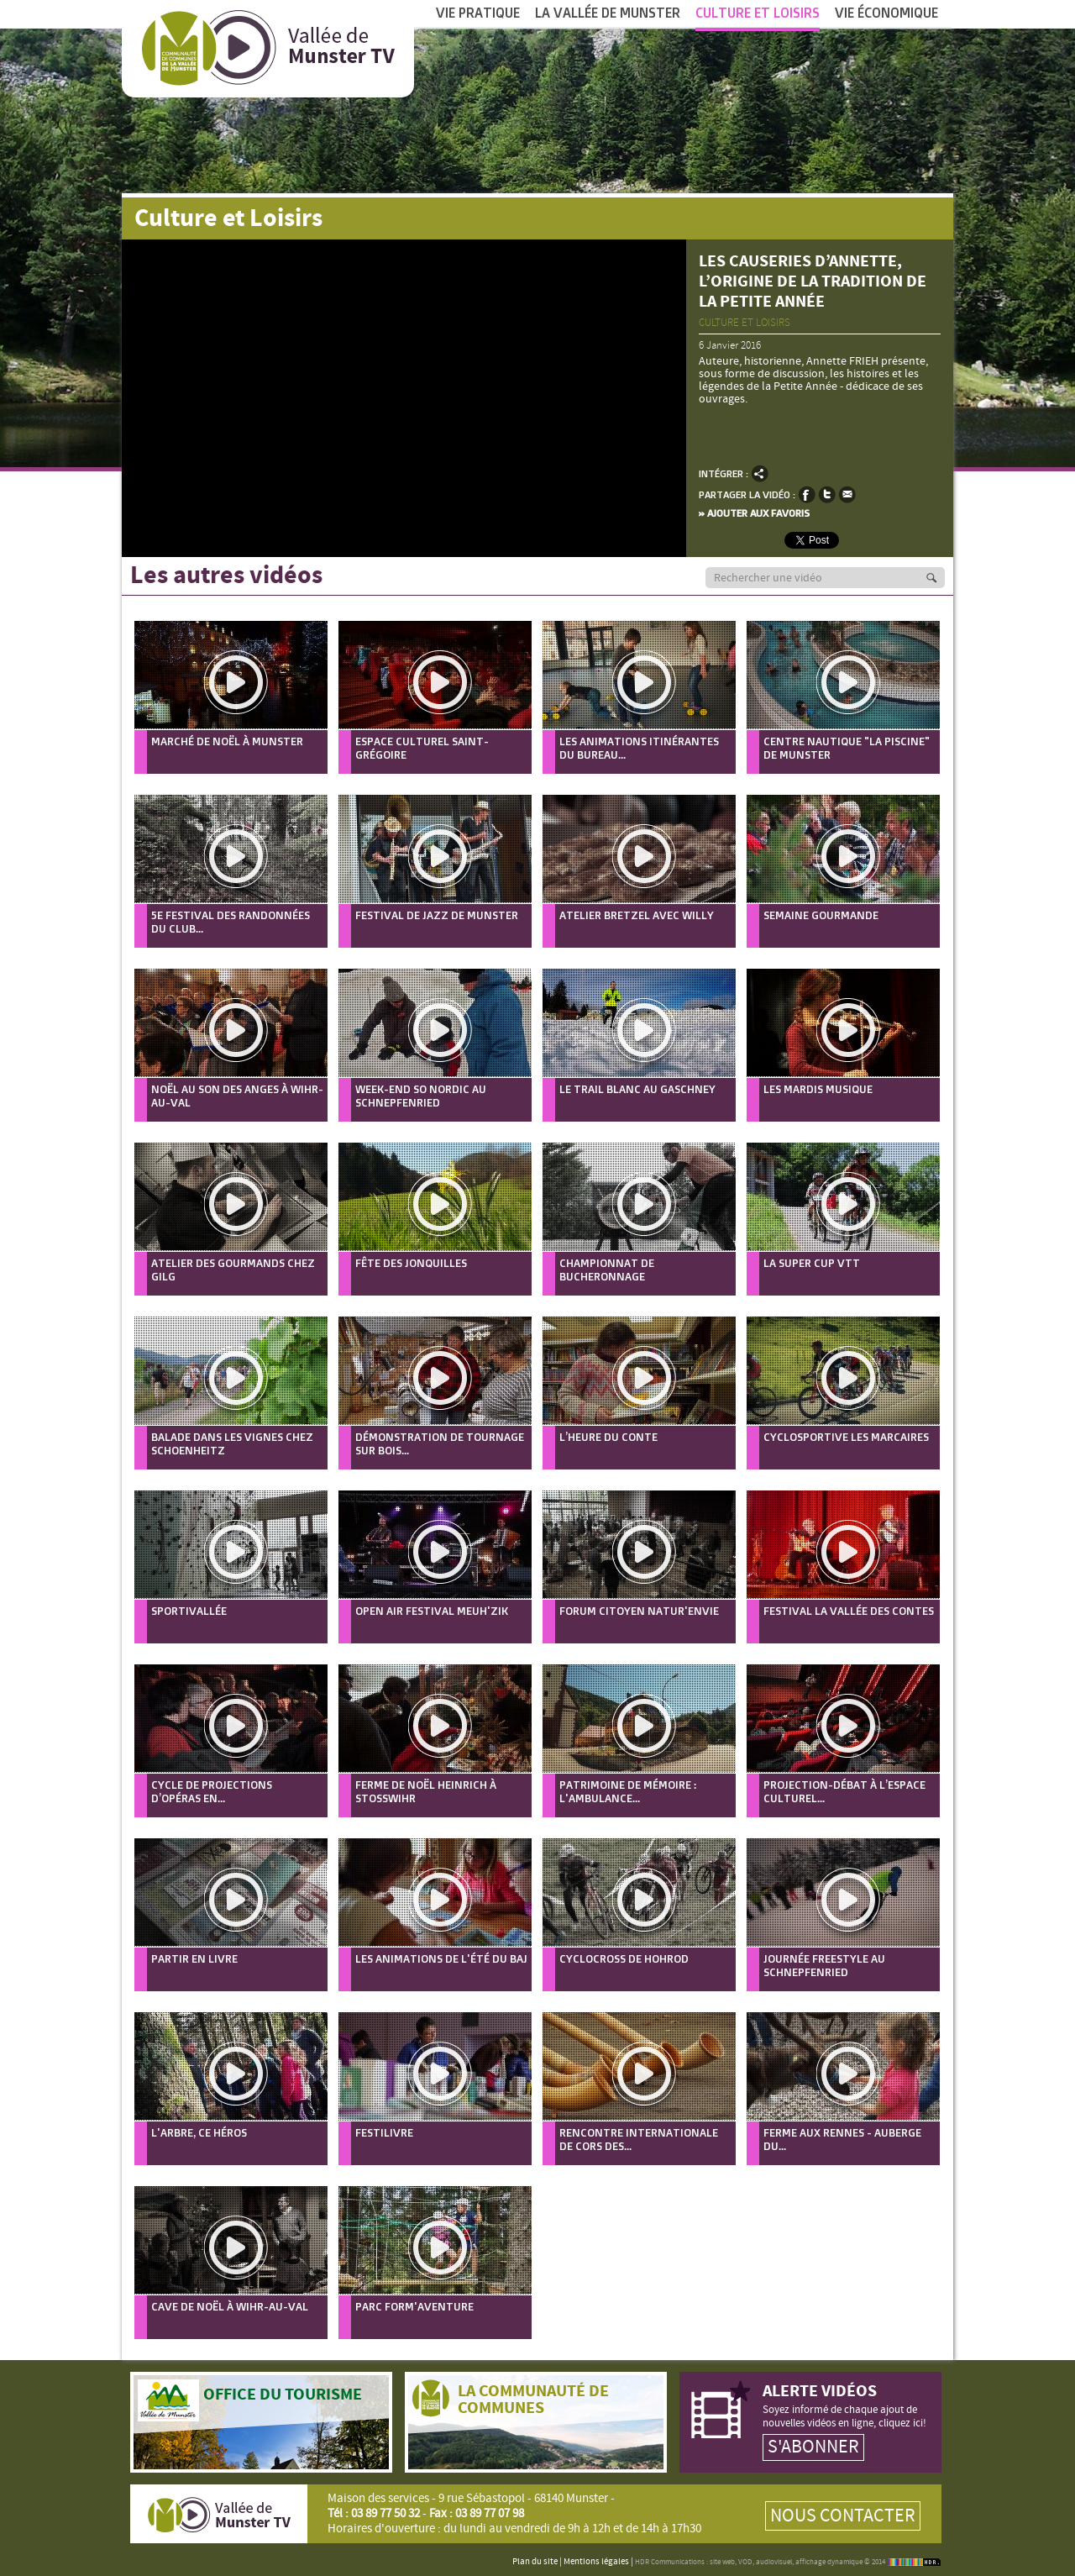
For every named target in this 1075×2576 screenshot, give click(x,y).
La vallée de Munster (607, 12)
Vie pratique (478, 12)
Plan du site (535, 2562)
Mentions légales (596, 2562)
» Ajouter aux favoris (754, 513)
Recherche (940, 578)
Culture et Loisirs (757, 17)
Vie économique (886, 12)
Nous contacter (842, 2516)
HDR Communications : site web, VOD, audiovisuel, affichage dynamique (749, 2562)
